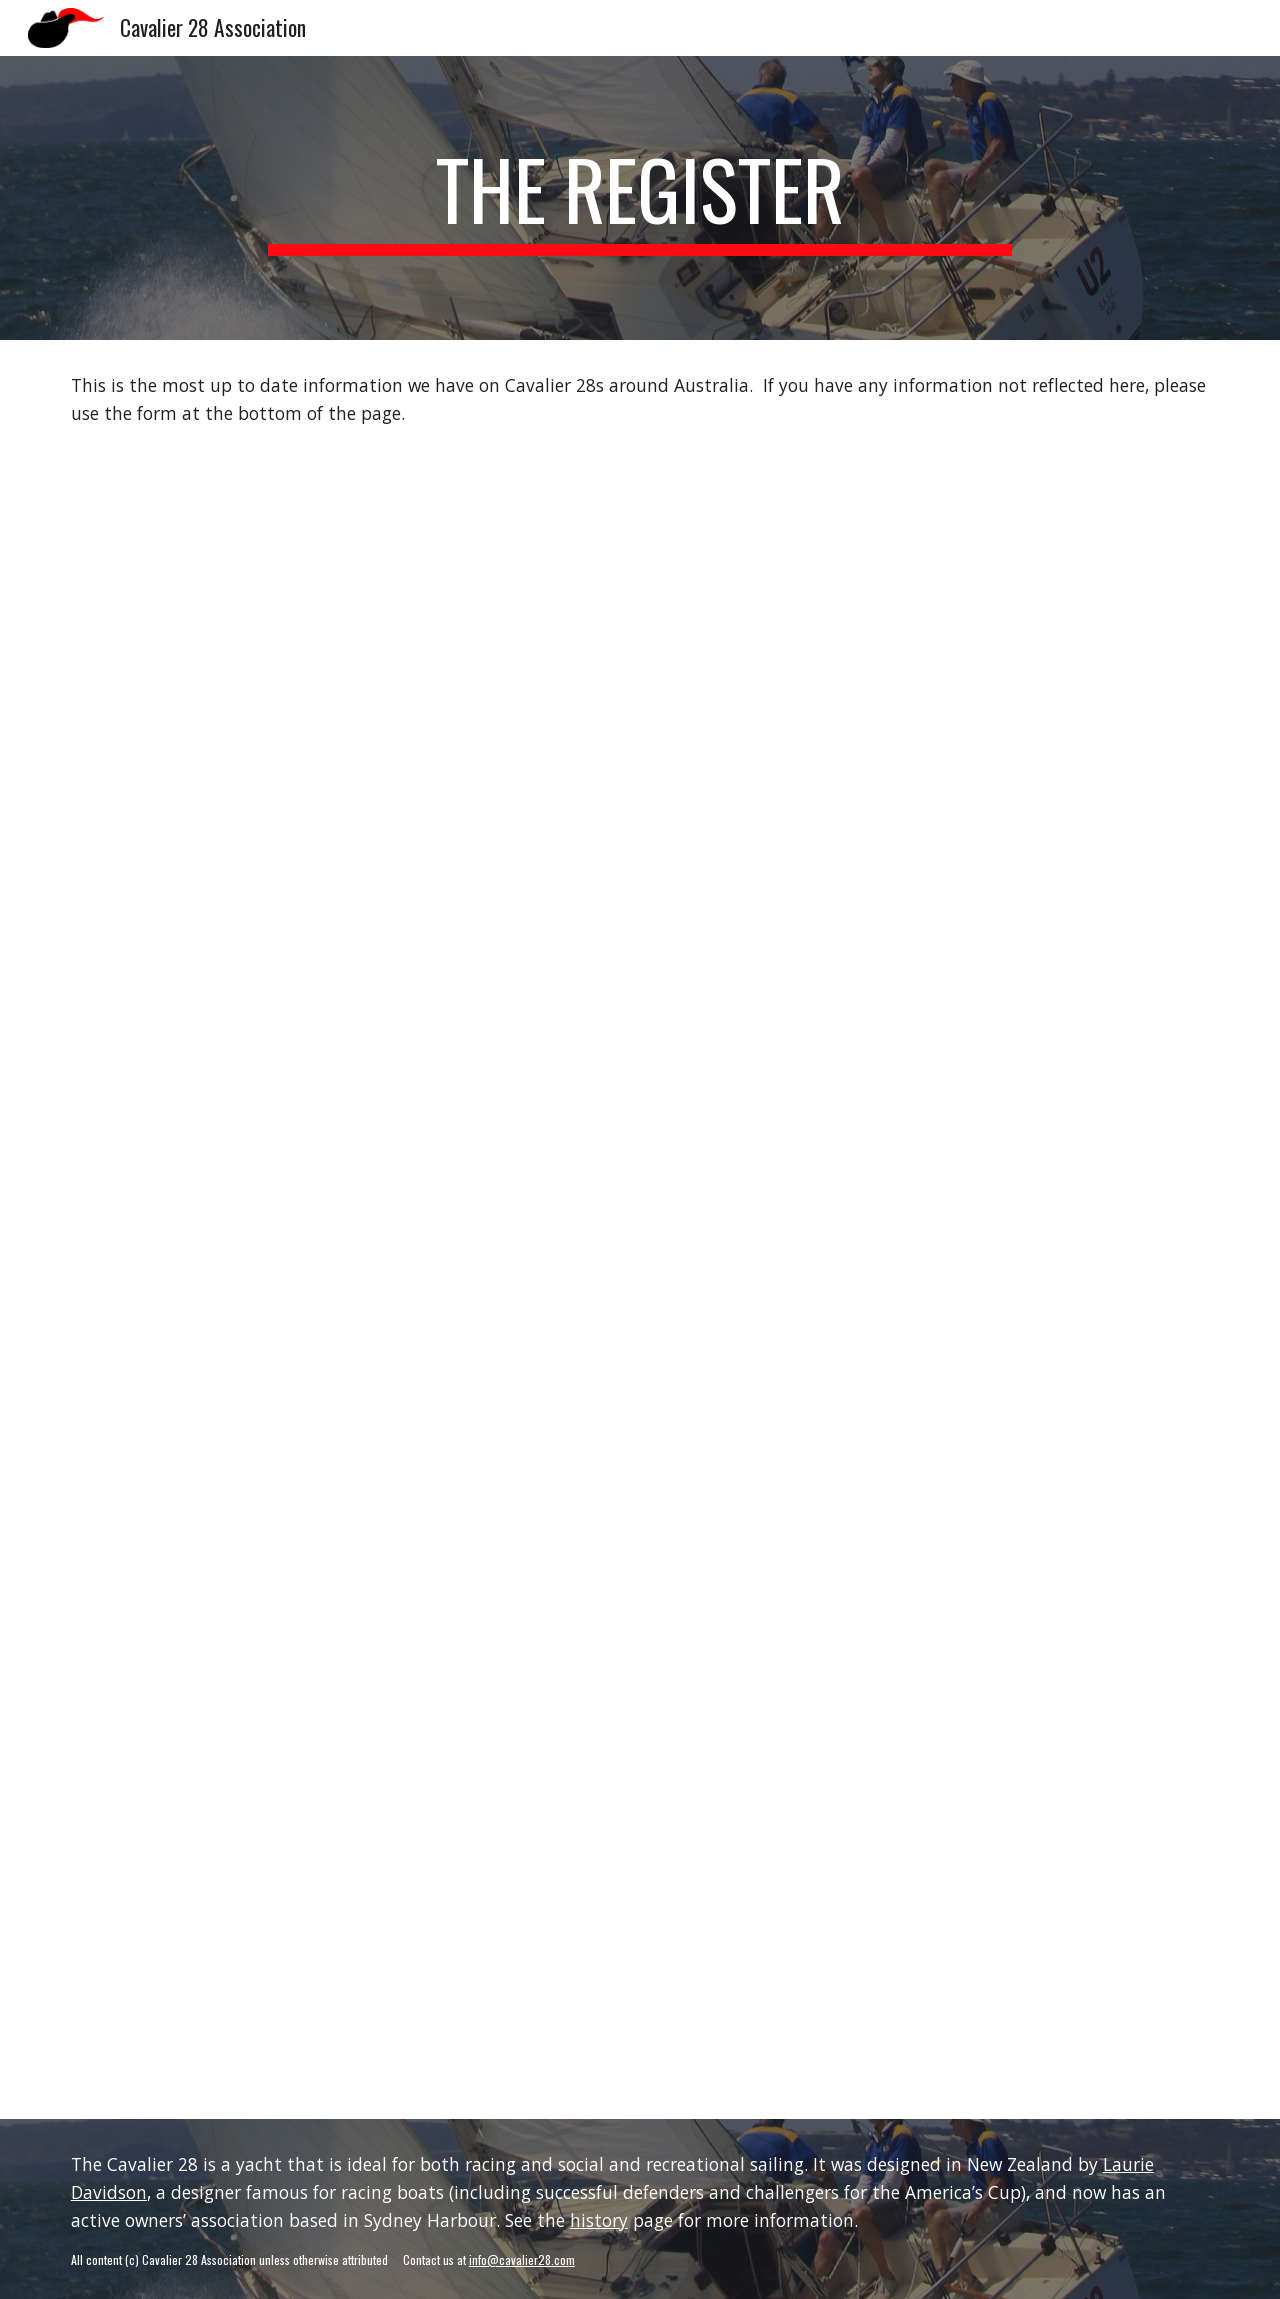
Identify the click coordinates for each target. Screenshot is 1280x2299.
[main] (640, 198)
